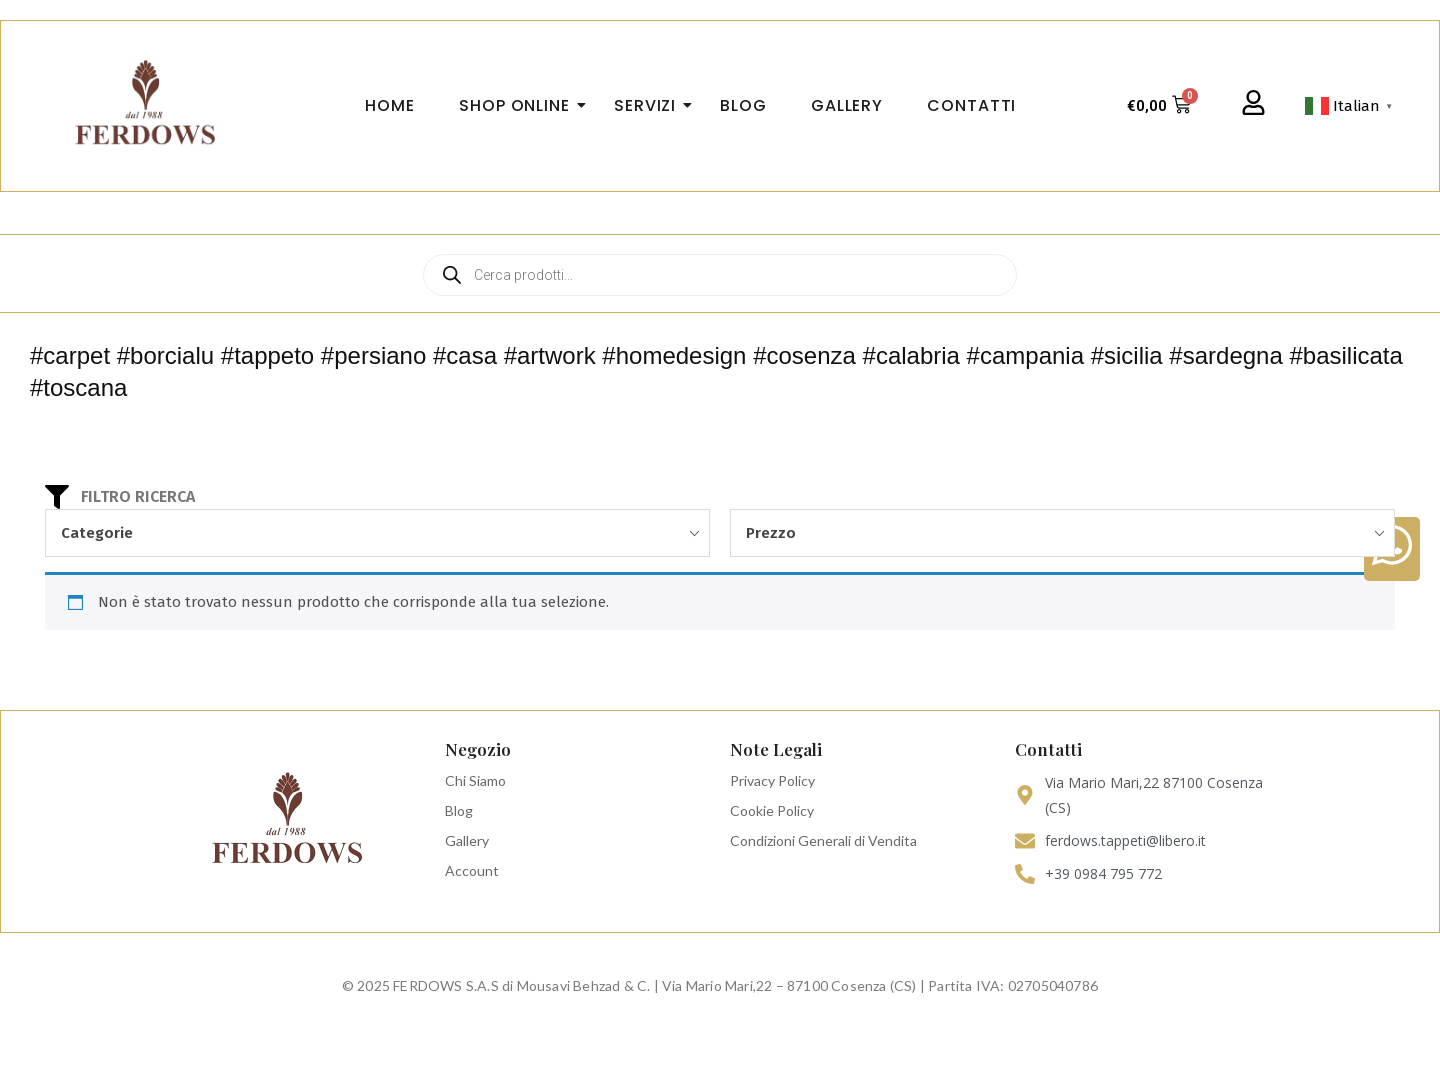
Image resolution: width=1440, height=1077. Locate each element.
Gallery (467, 840)
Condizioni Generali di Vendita (823, 840)
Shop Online (520, 105)
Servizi (651, 105)
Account (472, 870)
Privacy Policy (772, 780)
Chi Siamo (475, 780)
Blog (459, 810)
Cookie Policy (772, 810)
